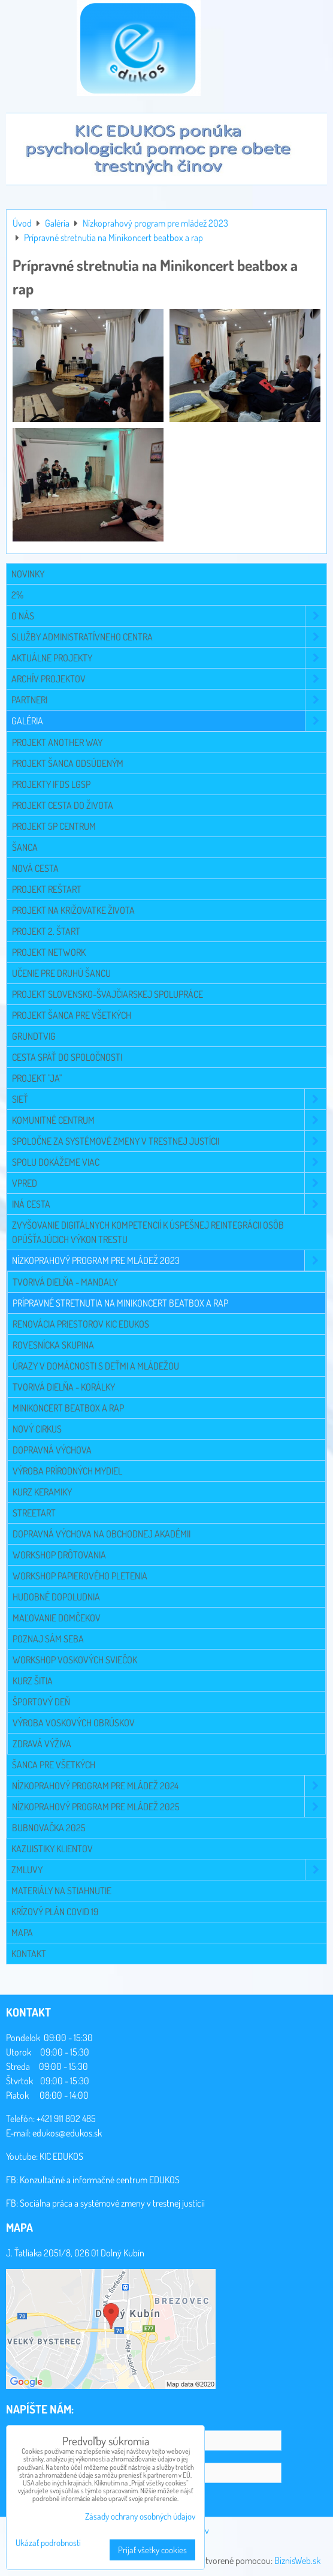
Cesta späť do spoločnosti (67, 1057)
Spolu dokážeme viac (169, 1162)
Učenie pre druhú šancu (61, 973)
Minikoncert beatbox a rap (68, 1408)
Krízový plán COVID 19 (54, 1912)
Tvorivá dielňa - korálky (64, 1387)
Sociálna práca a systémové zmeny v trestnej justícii (112, 2203)
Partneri (168, 700)
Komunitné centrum (169, 1120)
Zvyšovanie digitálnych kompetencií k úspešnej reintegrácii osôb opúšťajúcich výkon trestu (148, 1232)
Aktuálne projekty (168, 658)
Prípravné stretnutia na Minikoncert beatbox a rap (120, 1303)
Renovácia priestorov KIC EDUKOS (81, 1324)
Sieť (169, 1099)
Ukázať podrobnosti (48, 2543)
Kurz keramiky (42, 1492)
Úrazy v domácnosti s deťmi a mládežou (96, 1366)
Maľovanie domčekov (57, 1618)
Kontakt (28, 1954)
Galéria (168, 721)
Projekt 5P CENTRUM (54, 826)
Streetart (34, 1513)
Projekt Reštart (46, 889)
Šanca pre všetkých (53, 1765)
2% (17, 595)
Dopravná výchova (52, 1450)
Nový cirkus (37, 1429)
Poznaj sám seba (48, 1639)
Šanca (25, 847)
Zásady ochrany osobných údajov (140, 2516)
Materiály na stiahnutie (61, 1891)
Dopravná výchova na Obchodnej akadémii (101, 1534)
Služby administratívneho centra (168, 637)
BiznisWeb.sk (297, 2560)
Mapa (22, 1933)
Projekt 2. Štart (46, 931)
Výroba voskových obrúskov (74, 1723)
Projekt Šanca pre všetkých (71, 1015)
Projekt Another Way (57, 742)
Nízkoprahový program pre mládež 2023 (169, 1260)
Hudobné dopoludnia (56, 1597)
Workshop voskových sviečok (75, 1660)
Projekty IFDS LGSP (51, 784)
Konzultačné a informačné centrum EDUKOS (100, 2180)
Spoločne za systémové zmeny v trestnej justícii (169, 1141)
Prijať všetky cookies (152, 2550)
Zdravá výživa (42, 1744)
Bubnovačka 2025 (49, 1828)
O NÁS (168, 616)
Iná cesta (169, 1204)
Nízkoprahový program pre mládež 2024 (169, 1785)
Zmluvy (168, 1869)
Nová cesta (35, 868)
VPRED (169, 1183)
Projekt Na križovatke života (73, 910)
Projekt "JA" (37, 1078)
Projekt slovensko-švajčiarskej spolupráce (107, 994)
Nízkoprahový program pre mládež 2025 (169, 1806)
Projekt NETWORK (49, 952)
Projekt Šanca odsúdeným (67, 763)
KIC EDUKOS (61, 2156)
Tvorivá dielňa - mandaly (65, 1282)
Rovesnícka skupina (53, 1345)
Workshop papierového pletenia (80, 1576)
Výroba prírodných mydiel (67, 1471)
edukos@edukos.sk (67, 2133)
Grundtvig (34, 1036)
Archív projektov (168, 679)
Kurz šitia (33, 1681)
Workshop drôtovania (59, 1555)
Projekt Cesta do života (62, 805)
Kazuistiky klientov (52, 1849)
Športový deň (41, 1702)
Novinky (27, 574)
